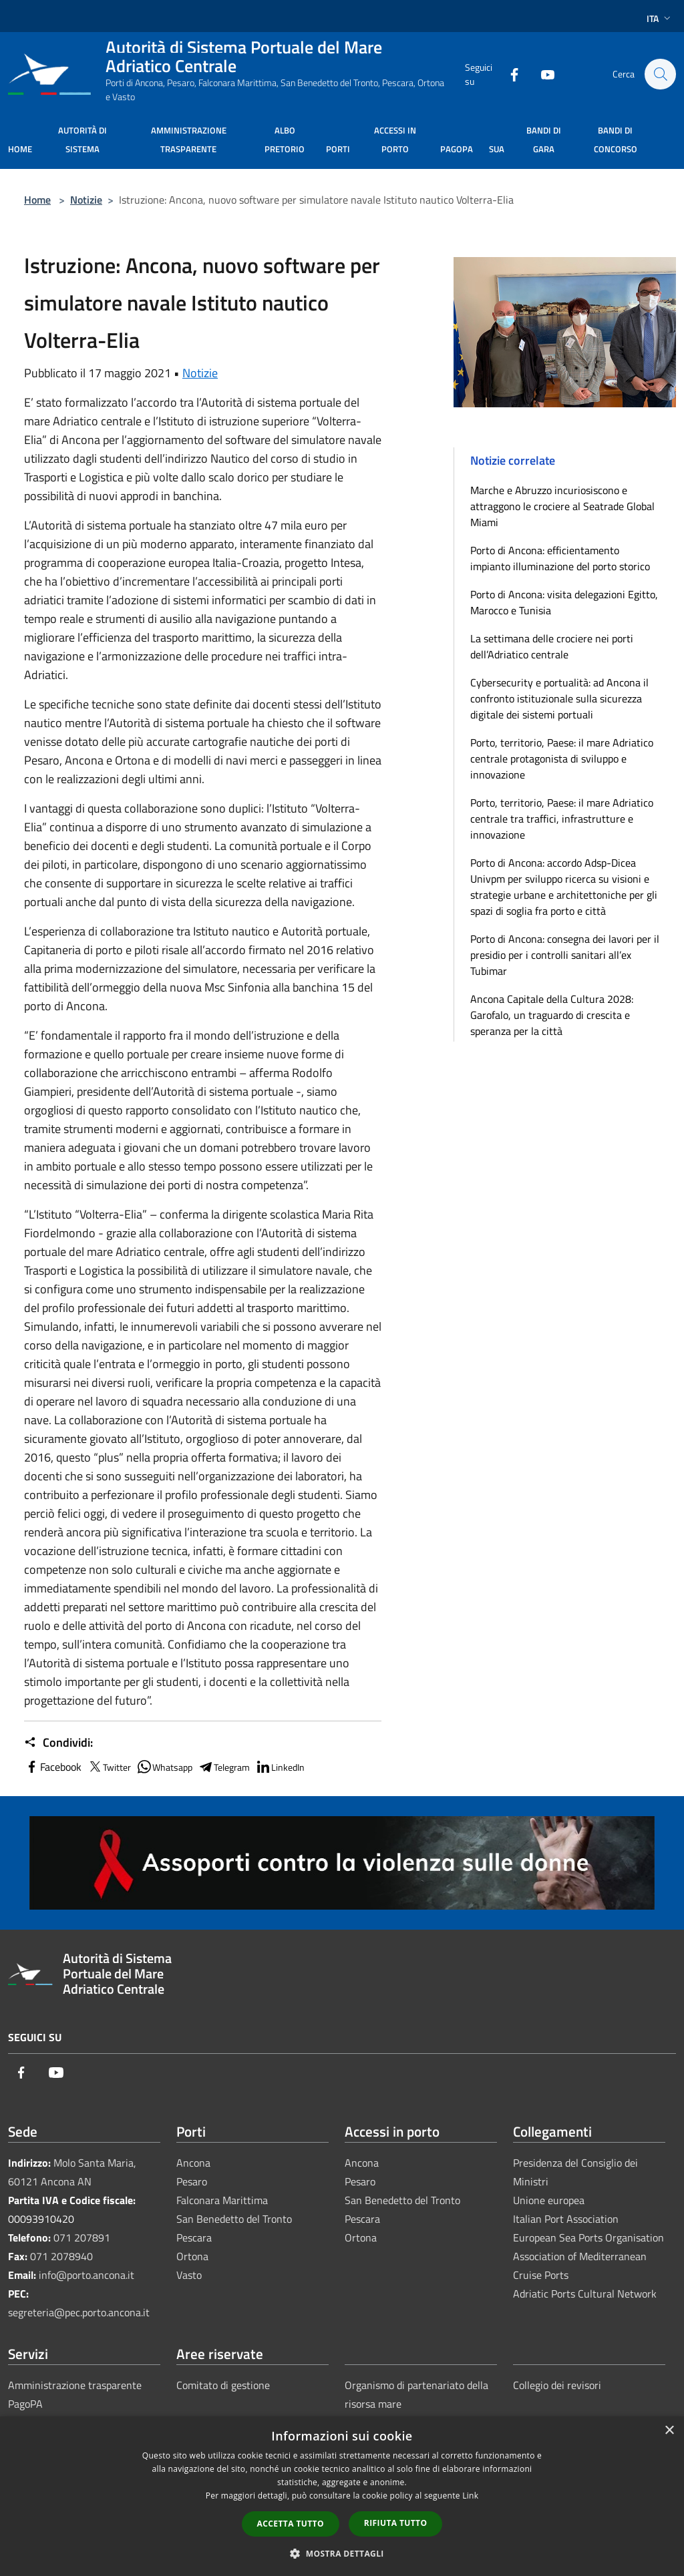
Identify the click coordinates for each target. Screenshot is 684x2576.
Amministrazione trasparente (75, 2385)
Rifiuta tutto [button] (396, 2523)
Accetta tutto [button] (290, 2523)
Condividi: (58, 1742)
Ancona (193, 2163)
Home (37, 200)
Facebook (52, 1767)
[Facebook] (507, 74)
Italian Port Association (566, 2219)
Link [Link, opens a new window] (470, 2495)
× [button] (669, 2431)
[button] (342, 2553)
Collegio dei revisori (557, 2385)
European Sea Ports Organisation (588, 2237)
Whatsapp (164, 1767)
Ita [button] (660, 18)
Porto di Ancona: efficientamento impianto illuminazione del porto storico (560, 558)
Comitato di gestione (223, 2385)
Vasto (189, 2275)
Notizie (86, 200)
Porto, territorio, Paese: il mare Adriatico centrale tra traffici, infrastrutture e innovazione (561, 819)
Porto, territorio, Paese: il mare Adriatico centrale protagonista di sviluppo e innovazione (561, 758)
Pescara (194, 2237)
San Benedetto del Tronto (234, 2219)
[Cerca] (660, 74)
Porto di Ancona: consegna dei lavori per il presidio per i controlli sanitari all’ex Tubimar (564, 955)
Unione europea (548, 2200)
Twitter (109, 1767)
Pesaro (191, 2181)
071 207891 (81, 2237)
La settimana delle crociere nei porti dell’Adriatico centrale (551, 646)
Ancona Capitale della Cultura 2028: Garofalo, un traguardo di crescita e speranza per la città (551, 1015)
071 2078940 (61, 2256)
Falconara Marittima (222, 2200)
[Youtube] (541, 74)
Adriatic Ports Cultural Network (585, 2294)
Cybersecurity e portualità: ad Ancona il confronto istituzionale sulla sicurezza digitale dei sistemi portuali (559, 698)
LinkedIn (280, 1767)
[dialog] (342, 2496)
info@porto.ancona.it (86, 2275)
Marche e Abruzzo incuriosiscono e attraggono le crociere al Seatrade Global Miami (562, 506)
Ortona (192, 2256)
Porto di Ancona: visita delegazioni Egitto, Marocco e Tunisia (564, 602)
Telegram (224, 1767)
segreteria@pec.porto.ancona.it (79, 2312)
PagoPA (25, 2404)
